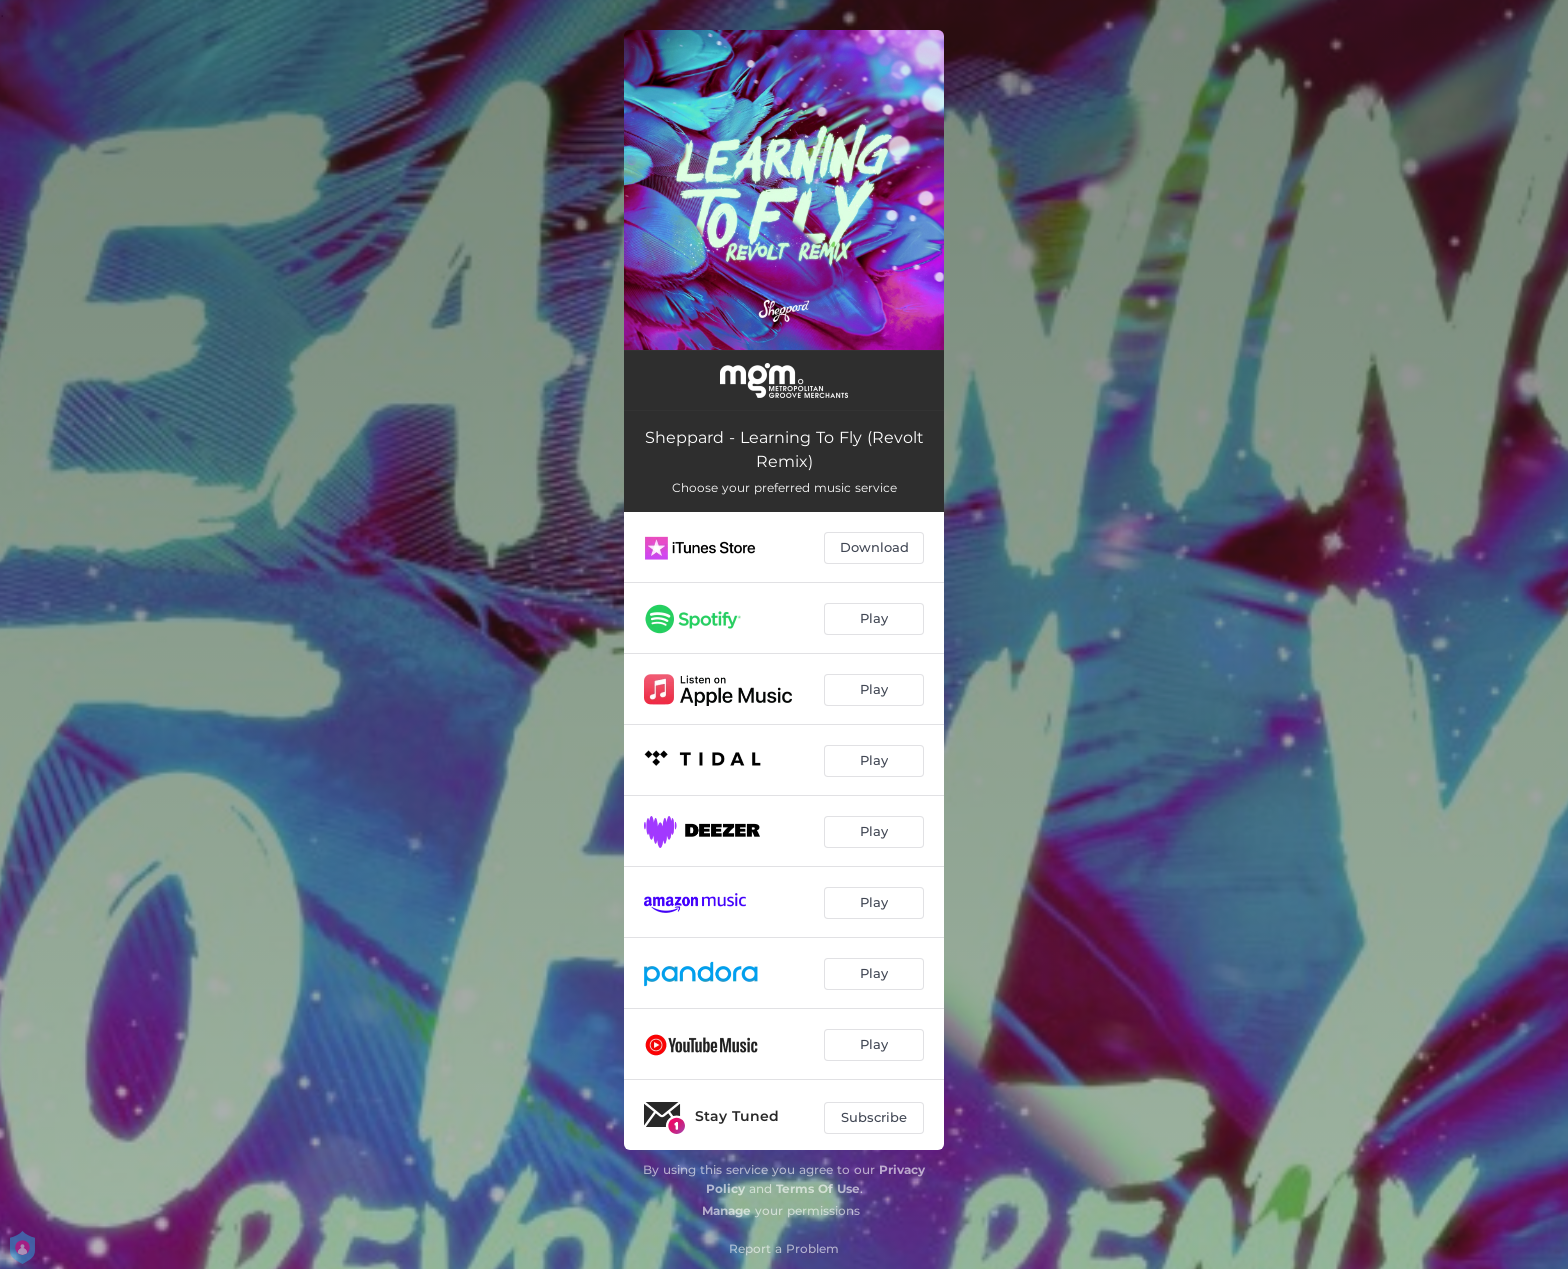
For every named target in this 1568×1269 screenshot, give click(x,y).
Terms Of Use (818, 1188)
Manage (726, 1210)
